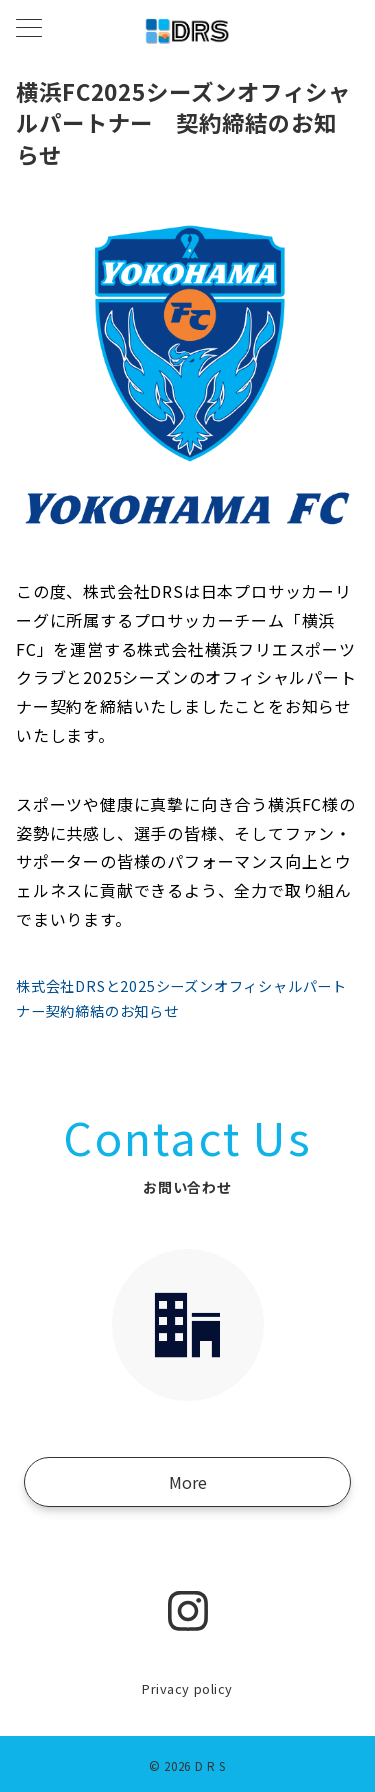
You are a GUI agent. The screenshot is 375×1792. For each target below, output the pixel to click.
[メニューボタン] (29, 29)
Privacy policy (187, 1688)
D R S (210, 1766)
